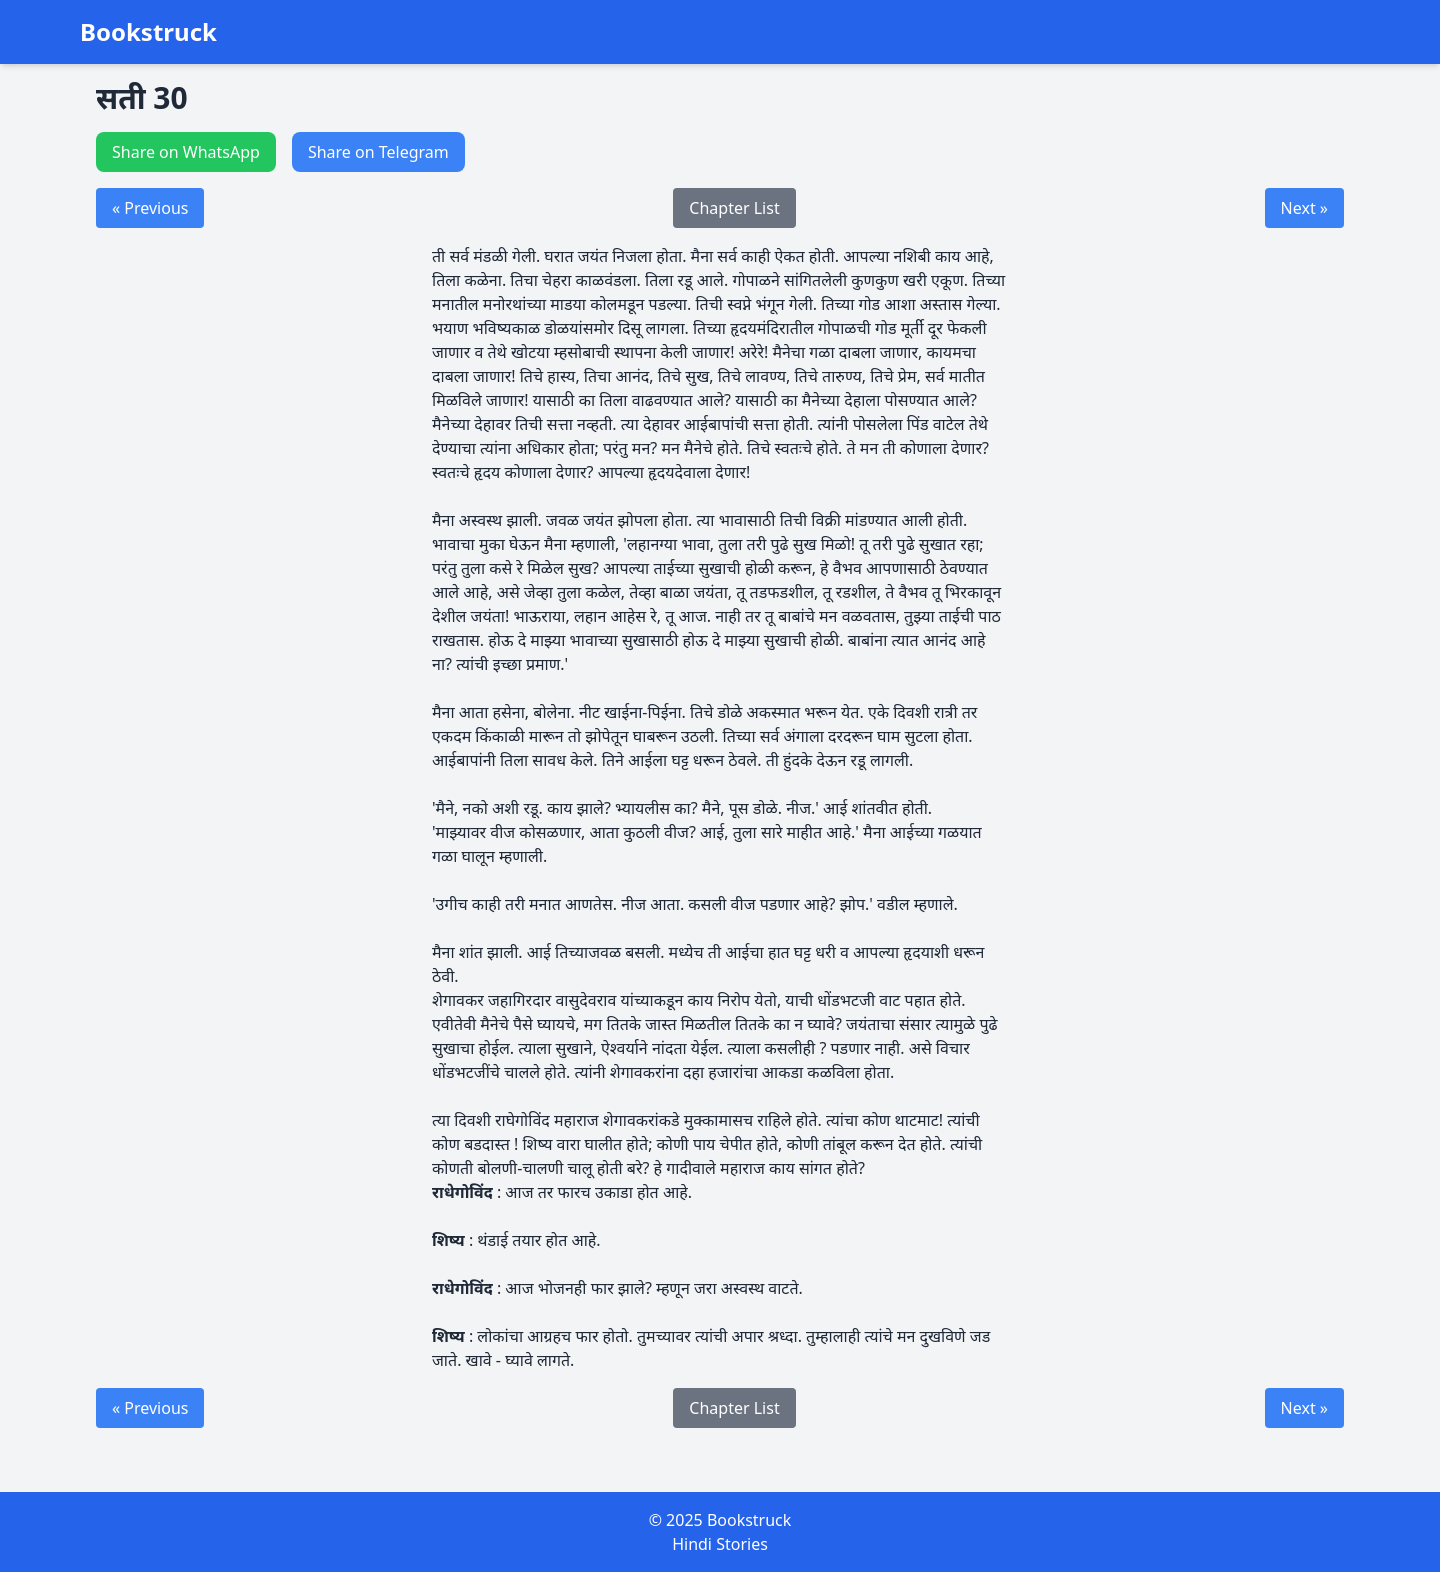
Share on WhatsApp (186, 152)
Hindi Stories (720, 1544)
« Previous (150, 208)
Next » (1304, 208)
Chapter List (734, 208)
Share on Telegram (378, 152)
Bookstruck (148, 32)
